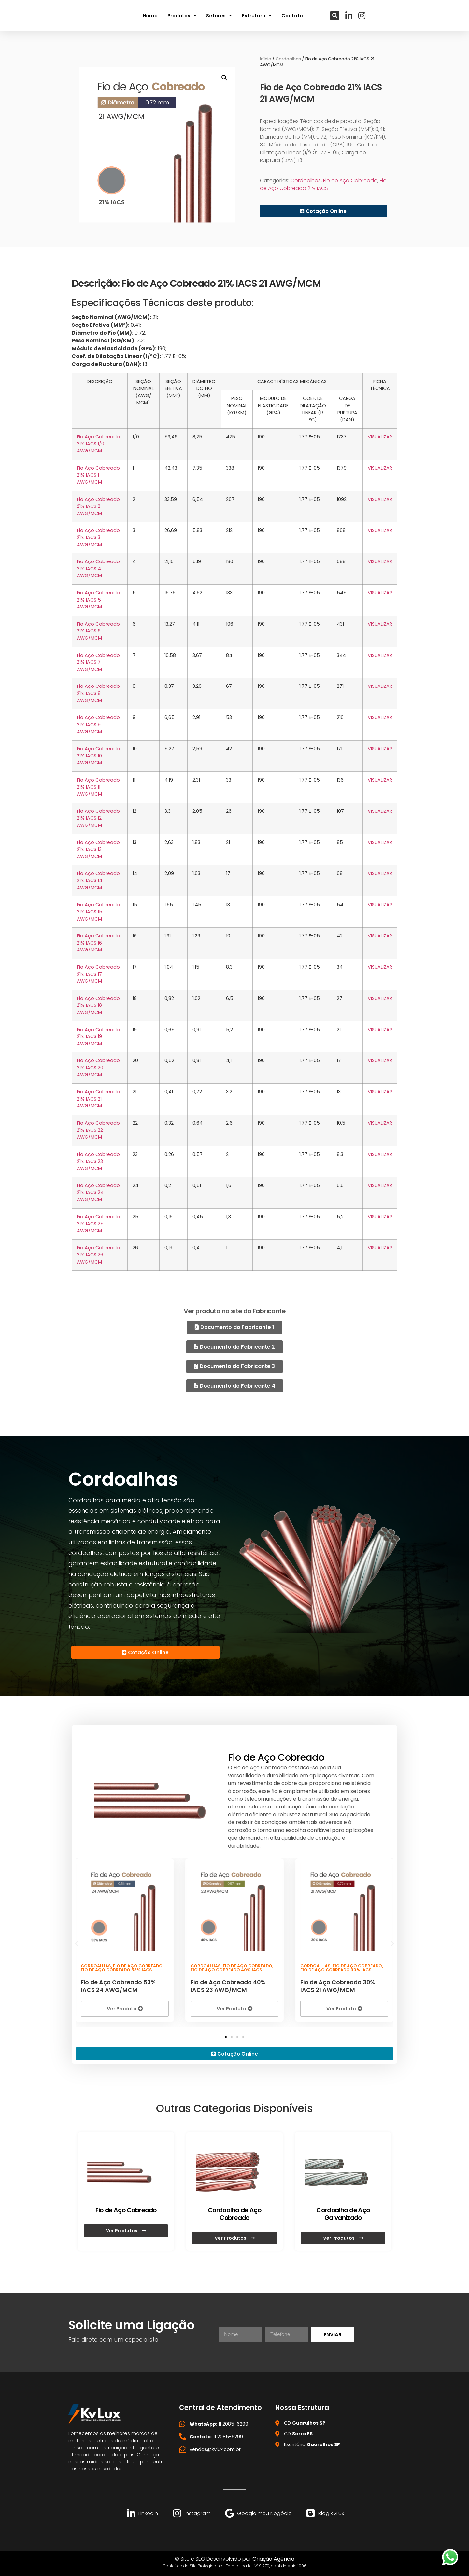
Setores (219, 15)
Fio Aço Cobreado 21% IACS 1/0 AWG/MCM (98, 444)
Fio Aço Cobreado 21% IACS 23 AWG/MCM (98, 1161)
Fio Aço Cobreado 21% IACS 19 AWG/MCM (98, 1036)
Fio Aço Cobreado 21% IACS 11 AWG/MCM (98, 787)
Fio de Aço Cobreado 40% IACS (226, 1968)
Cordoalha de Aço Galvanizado (343, 2213)
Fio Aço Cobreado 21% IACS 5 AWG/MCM (98, 599)
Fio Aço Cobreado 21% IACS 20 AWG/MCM (98, 1067)
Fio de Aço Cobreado (350, 180)
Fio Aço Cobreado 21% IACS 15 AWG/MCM (98, 911)
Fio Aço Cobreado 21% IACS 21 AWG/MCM (98, 1098)
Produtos (181, 15)
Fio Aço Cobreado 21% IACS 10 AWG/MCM (98, 755)
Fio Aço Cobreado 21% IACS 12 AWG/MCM (98, 818)
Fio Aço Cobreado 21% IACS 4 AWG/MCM (98, 568)
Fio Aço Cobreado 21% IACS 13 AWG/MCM (98, 849)
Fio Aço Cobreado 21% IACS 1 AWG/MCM (98, 475)
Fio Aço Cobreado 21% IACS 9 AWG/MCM (98, 724)
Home (150, 15)
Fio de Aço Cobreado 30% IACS (336, 1968)
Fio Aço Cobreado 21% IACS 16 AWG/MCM (98, 943)
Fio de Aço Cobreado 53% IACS (116, 1968)
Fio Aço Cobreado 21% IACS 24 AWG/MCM (98, 1192)
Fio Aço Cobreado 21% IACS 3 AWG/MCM (98, 537)
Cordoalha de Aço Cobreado (234, 2213)
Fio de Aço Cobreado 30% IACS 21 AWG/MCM (337, 1984)
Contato (292, 15)
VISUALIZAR (380, 437)
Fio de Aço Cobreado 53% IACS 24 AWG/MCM (118, 1984)
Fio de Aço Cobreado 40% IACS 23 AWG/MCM (228, 1984)
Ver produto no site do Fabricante (234, 1311)
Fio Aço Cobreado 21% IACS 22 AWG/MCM (98, 1130)
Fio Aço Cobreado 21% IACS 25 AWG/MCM (98, 1223)
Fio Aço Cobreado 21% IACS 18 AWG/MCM (98, 1005)
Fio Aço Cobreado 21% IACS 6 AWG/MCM (98, 631)
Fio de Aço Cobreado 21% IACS (323, 184)
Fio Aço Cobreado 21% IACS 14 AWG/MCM (98, 880)
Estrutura (257, 15)
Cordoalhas (288, 59)
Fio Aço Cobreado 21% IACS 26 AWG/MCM (98, 1254)
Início (265, 59)
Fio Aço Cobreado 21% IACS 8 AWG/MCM (98, 693)
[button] (334, 15)
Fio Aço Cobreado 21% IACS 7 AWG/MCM (98, 662)
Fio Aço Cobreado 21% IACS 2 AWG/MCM (98, 506)
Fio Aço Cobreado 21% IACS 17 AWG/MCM (98, 974)
